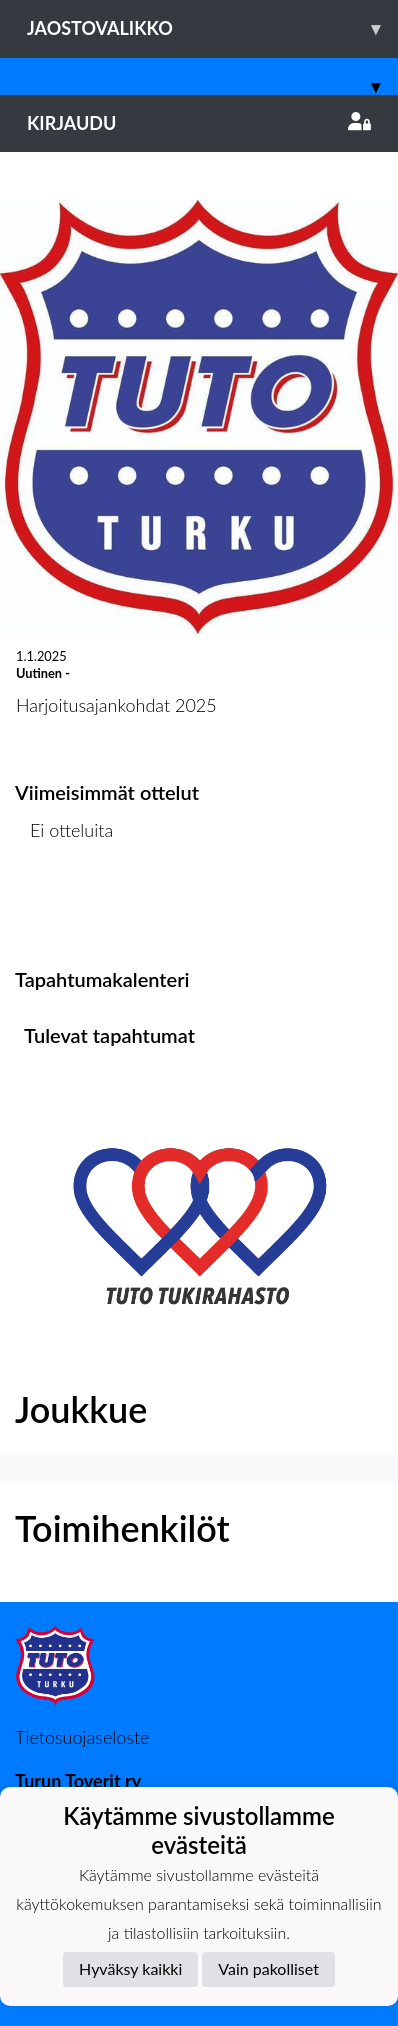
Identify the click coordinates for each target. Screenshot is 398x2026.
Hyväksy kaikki (130, 1968)
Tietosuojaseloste (82, 1737)
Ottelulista (64, 907)
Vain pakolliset (268, 1968)
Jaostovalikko (212, 28)
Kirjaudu (199, 123)
